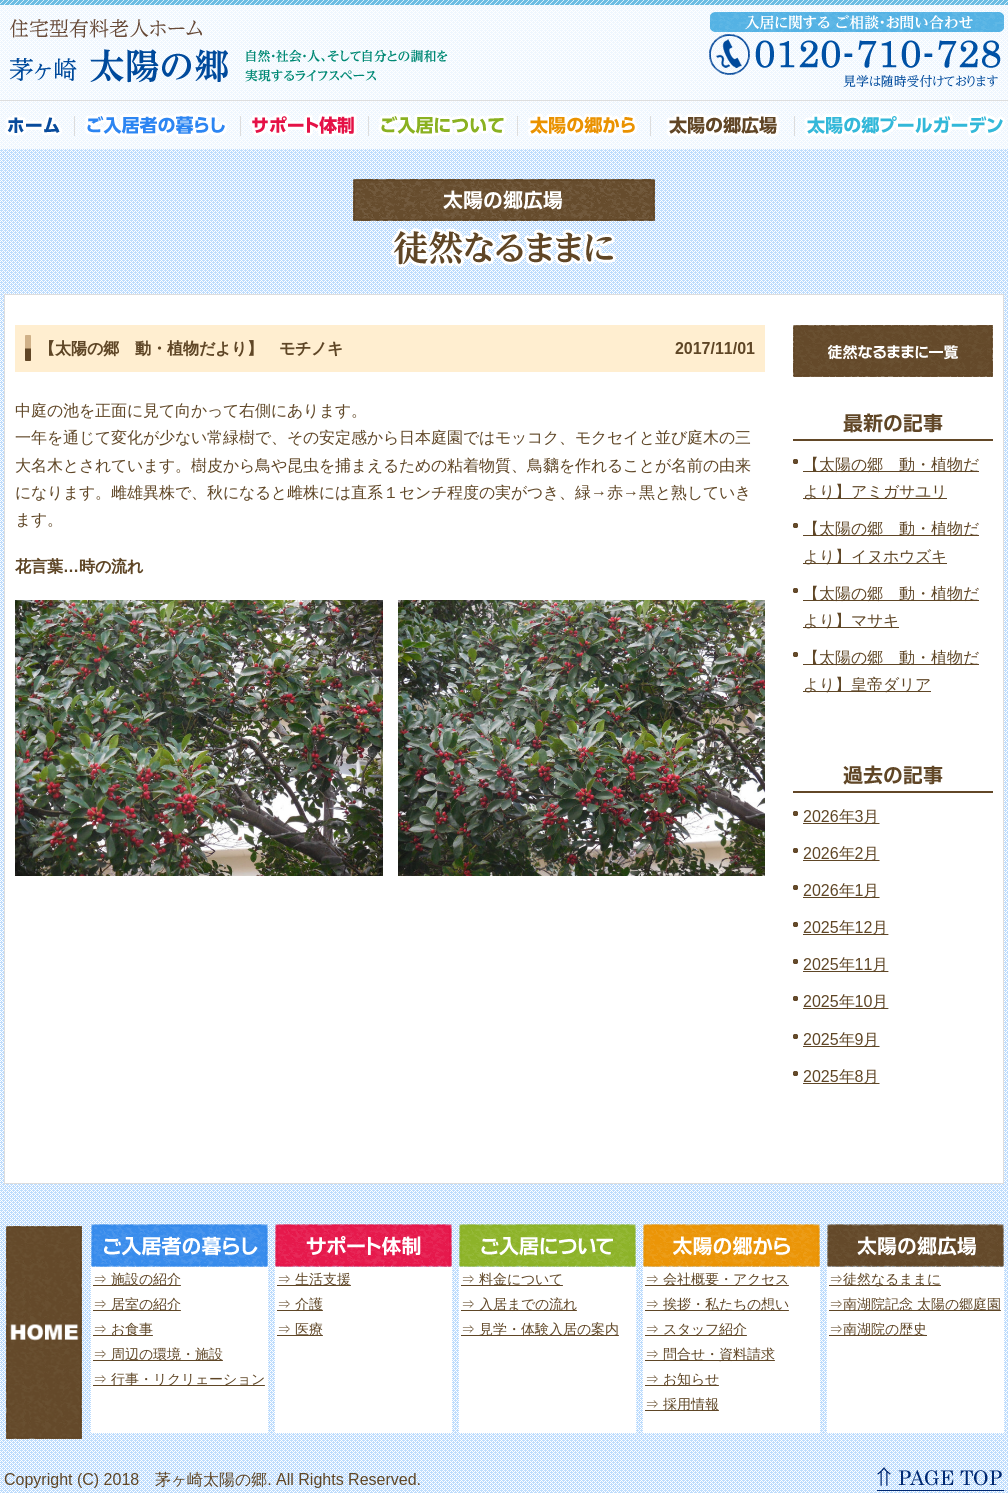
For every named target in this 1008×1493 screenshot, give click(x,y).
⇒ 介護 (300, 1304)
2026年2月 (841, 853)
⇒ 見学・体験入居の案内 (540, 1329)
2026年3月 (841, 816)
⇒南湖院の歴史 (878, 1329)
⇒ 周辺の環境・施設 (158, 1354)
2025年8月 (841, 1076)
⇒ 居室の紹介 (137, 1304)
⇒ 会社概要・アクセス (717, 1279)
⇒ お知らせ (682, 1379)
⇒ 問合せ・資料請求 (710, 1354)
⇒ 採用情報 (682, 1404)
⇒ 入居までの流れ (519, 1304)
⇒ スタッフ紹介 (696, 1329)
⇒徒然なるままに (885, 1279)
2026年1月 (841, 890)
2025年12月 (845, 927)
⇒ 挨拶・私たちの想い (717, 1304)
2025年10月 (845, 1001)
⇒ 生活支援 (314, 1279)
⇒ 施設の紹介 (137, 1279)
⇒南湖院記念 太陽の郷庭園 (915, 1304)
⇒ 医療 (300, 1329)
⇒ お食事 (123, 1329)
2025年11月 (845, 964)
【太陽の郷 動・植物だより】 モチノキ (191, 348)
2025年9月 (841, 1039)
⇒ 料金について (512, 1279)
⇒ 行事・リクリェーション (179, 1379)
